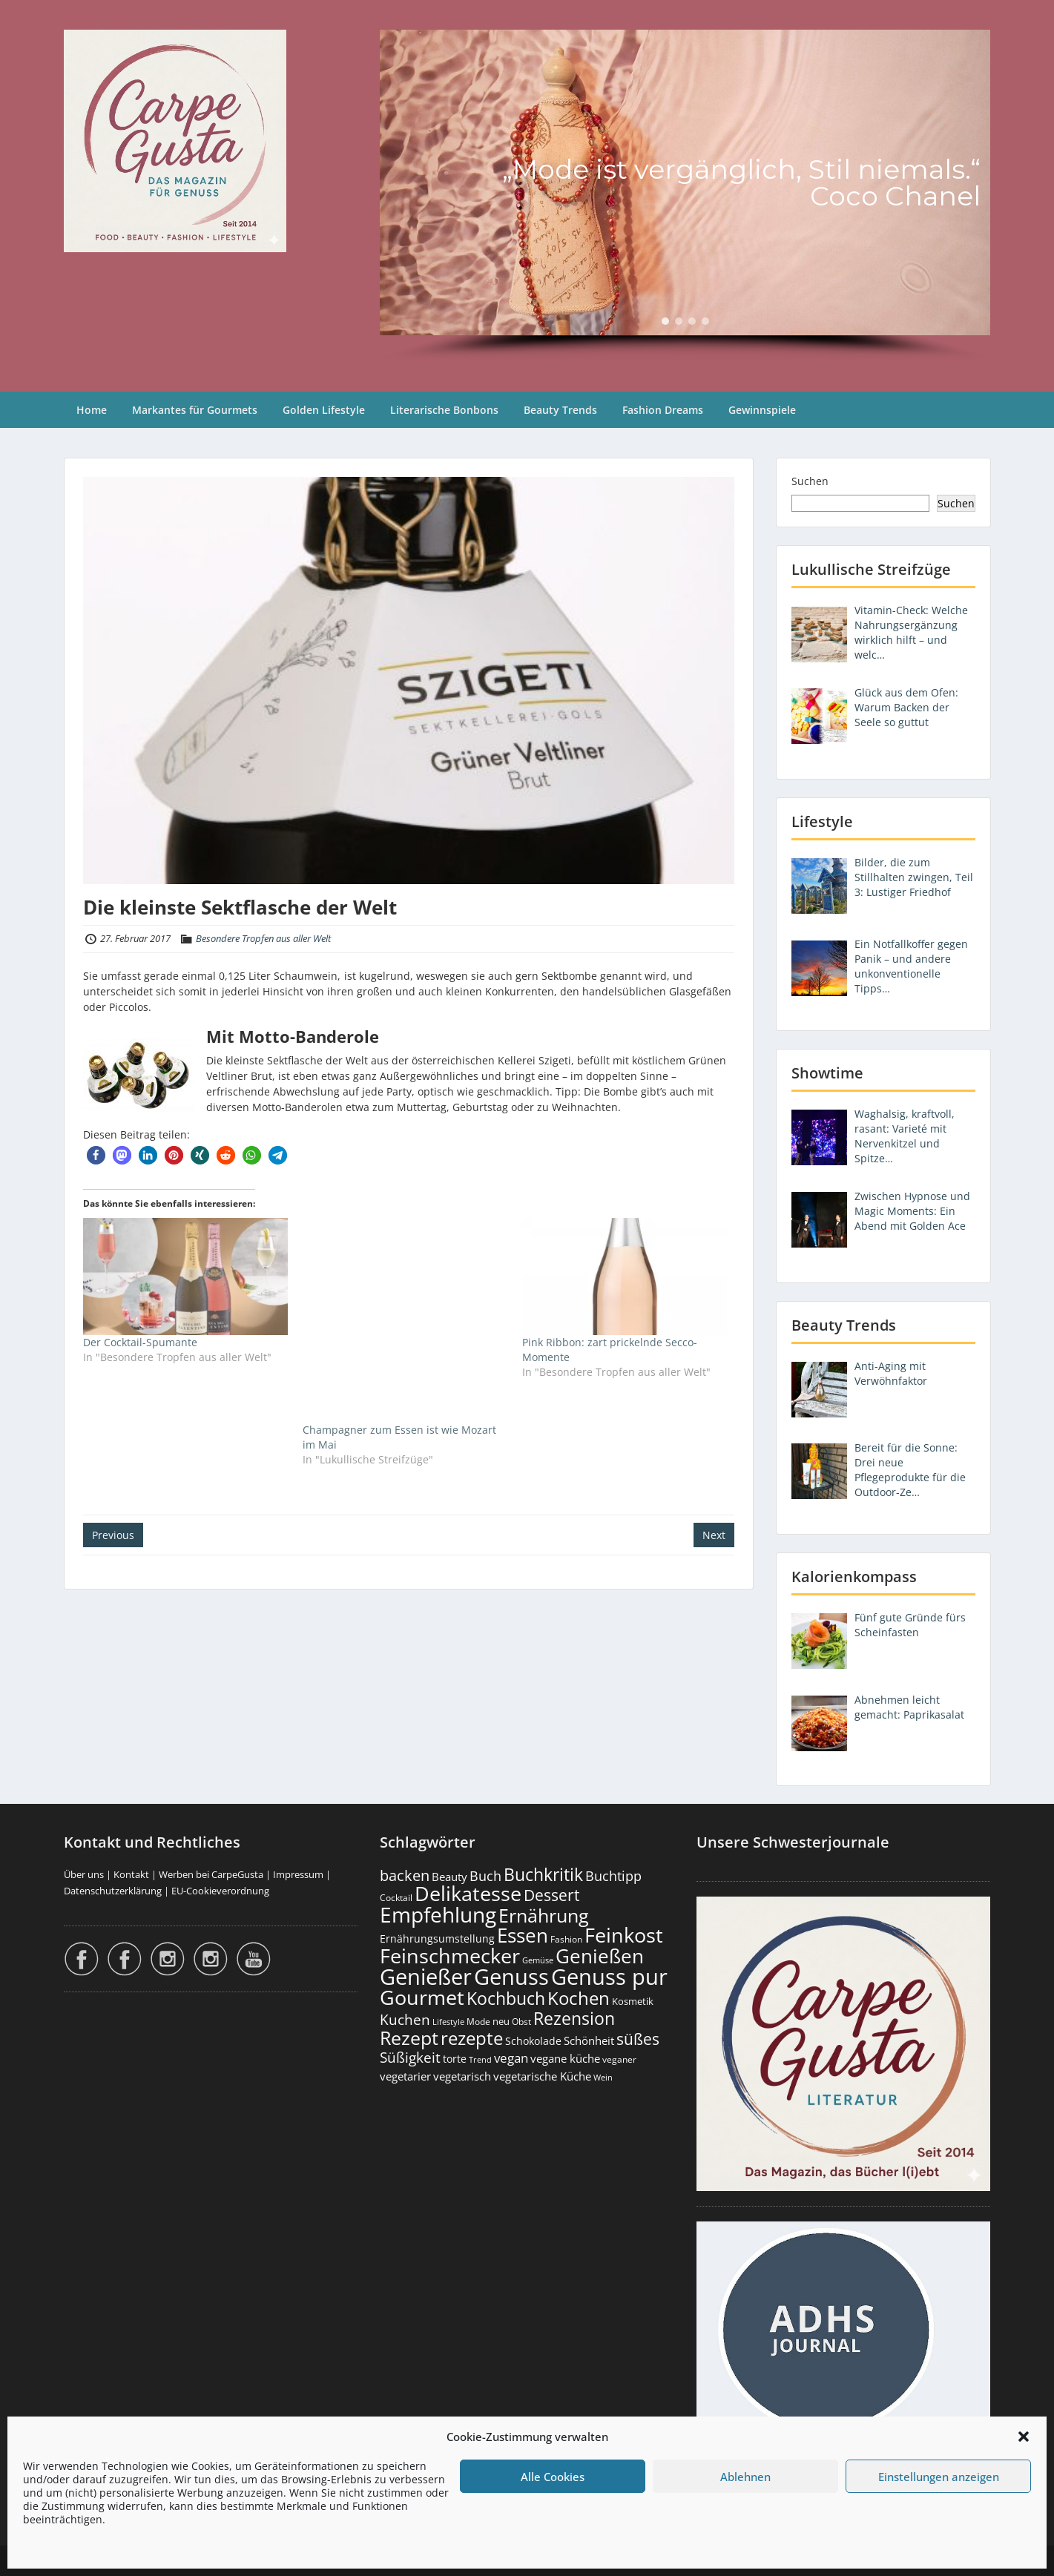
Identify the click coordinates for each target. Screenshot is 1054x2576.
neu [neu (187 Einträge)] (501, 2021)
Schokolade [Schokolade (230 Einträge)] (533, 2041)
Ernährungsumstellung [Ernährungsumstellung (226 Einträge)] (437, 1938)
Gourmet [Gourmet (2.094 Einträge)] (422, 1997)
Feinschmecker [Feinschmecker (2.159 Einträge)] (450, 1955)
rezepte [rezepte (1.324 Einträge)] (472, 2038)
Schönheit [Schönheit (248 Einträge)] (589, 2040)
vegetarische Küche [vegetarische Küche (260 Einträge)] (542, 2076)
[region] (685, 196)
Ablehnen (745, 2476)
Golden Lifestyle (324, 410)
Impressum (298, 1874)
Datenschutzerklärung (113, 1890)
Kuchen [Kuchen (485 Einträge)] (405, 2019)
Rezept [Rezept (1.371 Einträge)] (409, 2038)
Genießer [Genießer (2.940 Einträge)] (426, 1977)
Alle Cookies (552, 2476)
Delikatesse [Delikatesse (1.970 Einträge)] (468, 1893)
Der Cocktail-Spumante (140, 1342)
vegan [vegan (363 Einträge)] (511, 2057)
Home (91, 410)
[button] (1023, 2436)
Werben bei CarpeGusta (211, 1874)
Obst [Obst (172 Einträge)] (521, 2021)
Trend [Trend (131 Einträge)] (480, 2060)
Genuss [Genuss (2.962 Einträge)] (511, 1977)
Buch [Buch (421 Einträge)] (485, 1876)
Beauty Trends (560, 410)
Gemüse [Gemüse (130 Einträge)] (537, 1960)
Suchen (810, 481)
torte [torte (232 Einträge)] (455, 2059)
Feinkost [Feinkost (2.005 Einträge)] (623, 1935)
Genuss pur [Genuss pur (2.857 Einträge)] (609, 1977)
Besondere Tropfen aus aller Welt (263, 938)
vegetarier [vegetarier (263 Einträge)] (405, 2076)
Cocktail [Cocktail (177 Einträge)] (396, 1897)
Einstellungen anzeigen (938, 2476)
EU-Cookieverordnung (220, 1890)
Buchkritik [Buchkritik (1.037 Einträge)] (543, 1874)
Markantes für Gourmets (194, 410)
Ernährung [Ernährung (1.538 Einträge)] (543, 1915)
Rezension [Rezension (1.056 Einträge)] (574, 2018)
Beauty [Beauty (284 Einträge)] (449, 1876)
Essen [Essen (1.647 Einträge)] (522, 1935)
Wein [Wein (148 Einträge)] (603, 2077)
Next (713, 1535)
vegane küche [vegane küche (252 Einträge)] (565, 2058)
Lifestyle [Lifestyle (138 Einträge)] (448, 2021)
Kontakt (131, 1874)
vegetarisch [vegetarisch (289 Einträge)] (462, 2076)
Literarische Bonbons (444, 410)
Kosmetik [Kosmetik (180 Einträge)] (632, 2001)
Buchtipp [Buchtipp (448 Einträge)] (613, 1876)
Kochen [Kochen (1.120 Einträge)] (578, 1998)
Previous (113, 1535)
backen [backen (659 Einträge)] (404, 1875)
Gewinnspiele (762, 410)
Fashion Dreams (662, 410)
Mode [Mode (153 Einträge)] (478, 2021)
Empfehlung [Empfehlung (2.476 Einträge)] (438, 1914)
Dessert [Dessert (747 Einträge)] (551, 1895)
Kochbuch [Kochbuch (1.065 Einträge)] (506, 1998)
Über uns (84, 1874)
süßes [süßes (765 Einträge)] (637, 2038)
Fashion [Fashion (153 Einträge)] (566, 1939)
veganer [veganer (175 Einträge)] (619, 2059)
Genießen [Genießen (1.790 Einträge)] (600, 1956)
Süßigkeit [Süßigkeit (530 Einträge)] (410, 2057)
